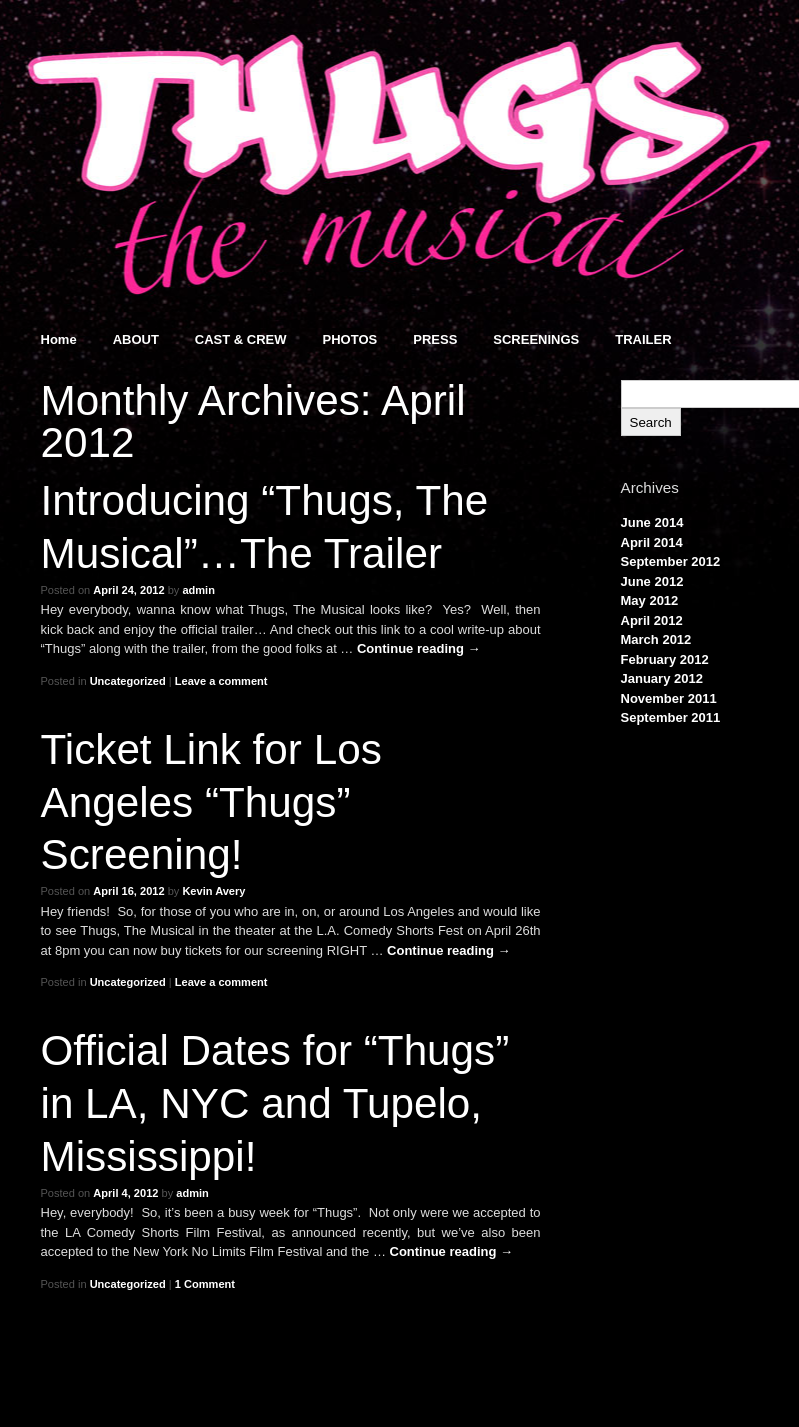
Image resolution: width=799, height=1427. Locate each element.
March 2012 (656, 639)
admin (198, 590)
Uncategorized (128, 681)
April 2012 (652, 620)
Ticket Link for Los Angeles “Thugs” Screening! (211, 802)
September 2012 (671, 561)
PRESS (435, 339)
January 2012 (662, 678)
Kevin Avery (213, 891)
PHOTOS (350, 339)
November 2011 (669, 698)
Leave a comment (221, 681)
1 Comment (205, 1284)
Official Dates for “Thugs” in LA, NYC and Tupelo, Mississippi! (275, 1103)
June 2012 (652, 581)
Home (59, 339)
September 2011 (671, 717)
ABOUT (136, 339)
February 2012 (665, 659)
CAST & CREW (241, 339)
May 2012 (650, 600)
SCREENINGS (536, 339)
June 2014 (652, 522)
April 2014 (652, 542)
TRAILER (643, 339)
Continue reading (419, 648)
